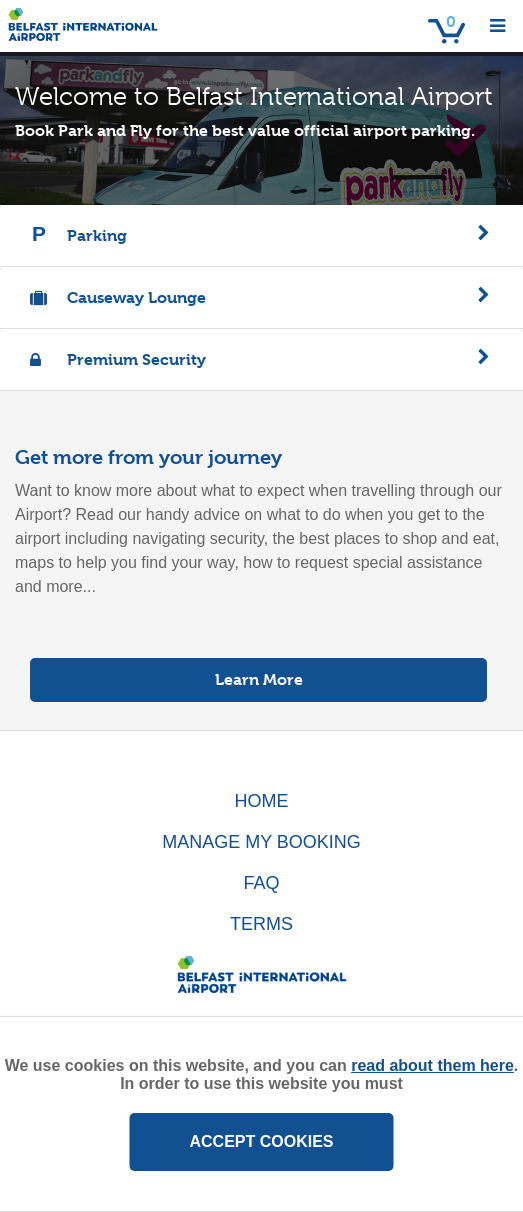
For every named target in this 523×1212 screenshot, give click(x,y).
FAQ (261, 883)
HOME (262, 801)
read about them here (432, 1065)
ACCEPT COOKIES (261, 1141)
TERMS (261, 924)
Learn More (259, 679)
